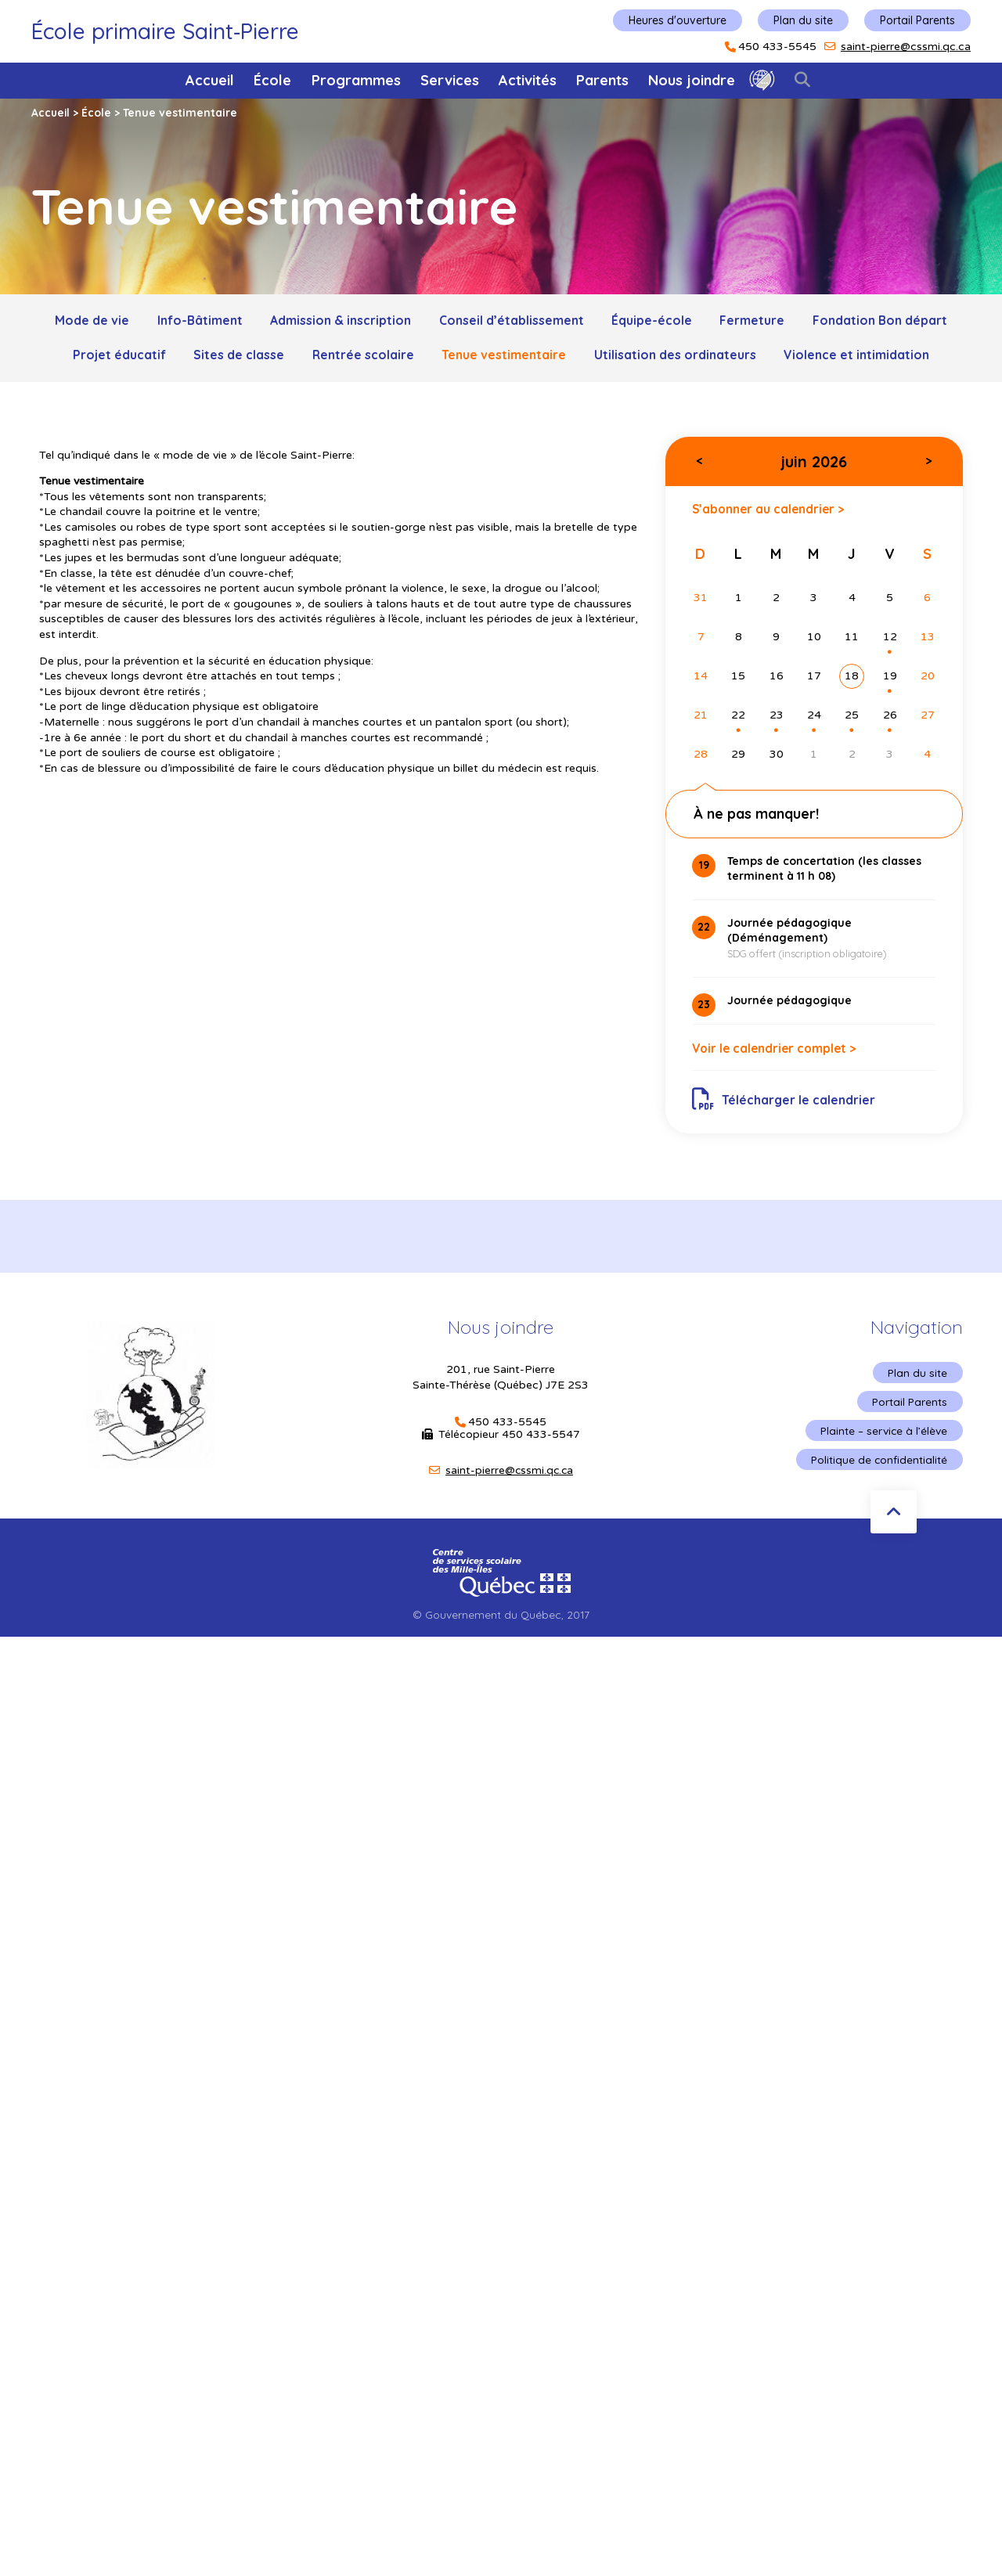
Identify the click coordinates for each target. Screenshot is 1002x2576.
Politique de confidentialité (878, 1468)
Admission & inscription (339, 321)
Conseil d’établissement (511, 321)
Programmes (356, 80)
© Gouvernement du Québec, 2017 (501, 1624)
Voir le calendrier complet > (778, 1053)
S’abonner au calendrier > (771, 511)
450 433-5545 (777, 47)
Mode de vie (86, 321)
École (272, 80)
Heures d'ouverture (677, 20)
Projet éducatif (114, 356)
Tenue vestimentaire (505, 356)
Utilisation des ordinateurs (678, 356)
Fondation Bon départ (885, 321)
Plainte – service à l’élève (883, 1439)
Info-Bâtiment (196, 321)
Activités (528, 80)
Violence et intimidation (861, 356)
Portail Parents (917, 20)
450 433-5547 (541, 1440)
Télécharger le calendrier (785, 1104)
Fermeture (755, 321)
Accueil (210, 80)
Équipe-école (653, 321)
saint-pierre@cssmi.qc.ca (906, 46)
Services (449, 80)
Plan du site (803, 20)
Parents (602, 80)
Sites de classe (236, 356)
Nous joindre (691, 80)
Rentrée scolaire (362, 356)
